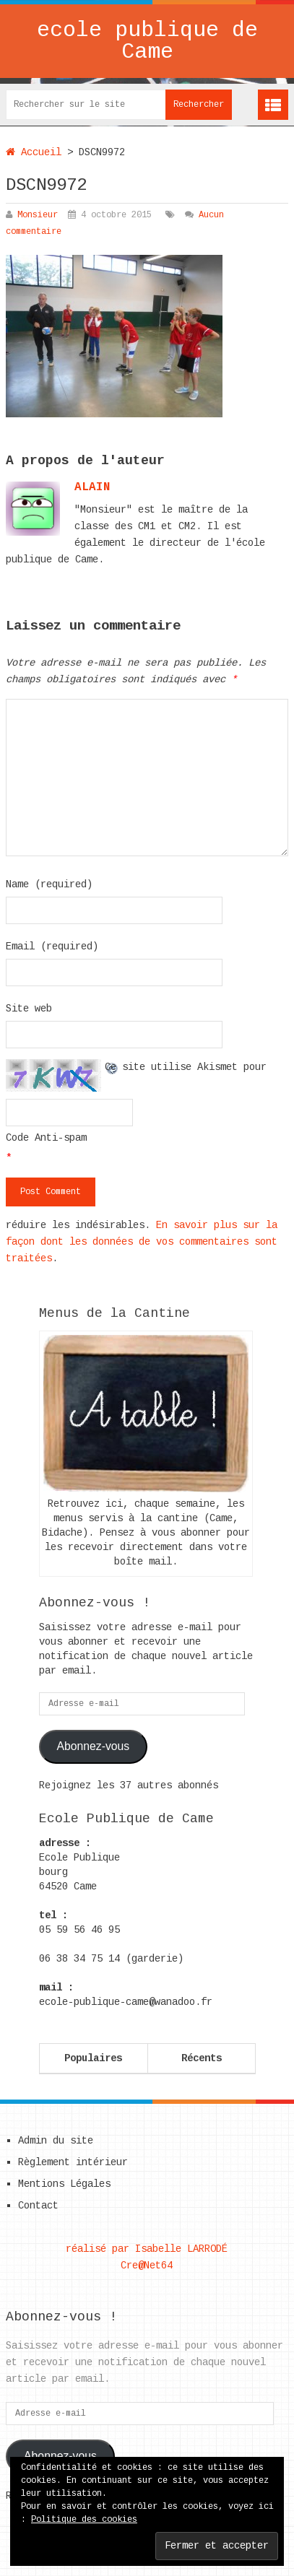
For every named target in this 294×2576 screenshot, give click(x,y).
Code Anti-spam (46, 1138)
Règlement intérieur (73, 2162)
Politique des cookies (84, 2520)
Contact (38, 2205)
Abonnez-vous (92, 1746)
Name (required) (49, 884)
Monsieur (37, 215)
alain (92, 487)
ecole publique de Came (147, 41)
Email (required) (52, 946)
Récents (201, 2058)
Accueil (33, 152)
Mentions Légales (64, 2184)
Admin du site (55, 2140)
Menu (273, 105)
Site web (29, 1008)
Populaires (93, 2058)
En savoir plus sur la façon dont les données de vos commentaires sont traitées (141, 1241)
